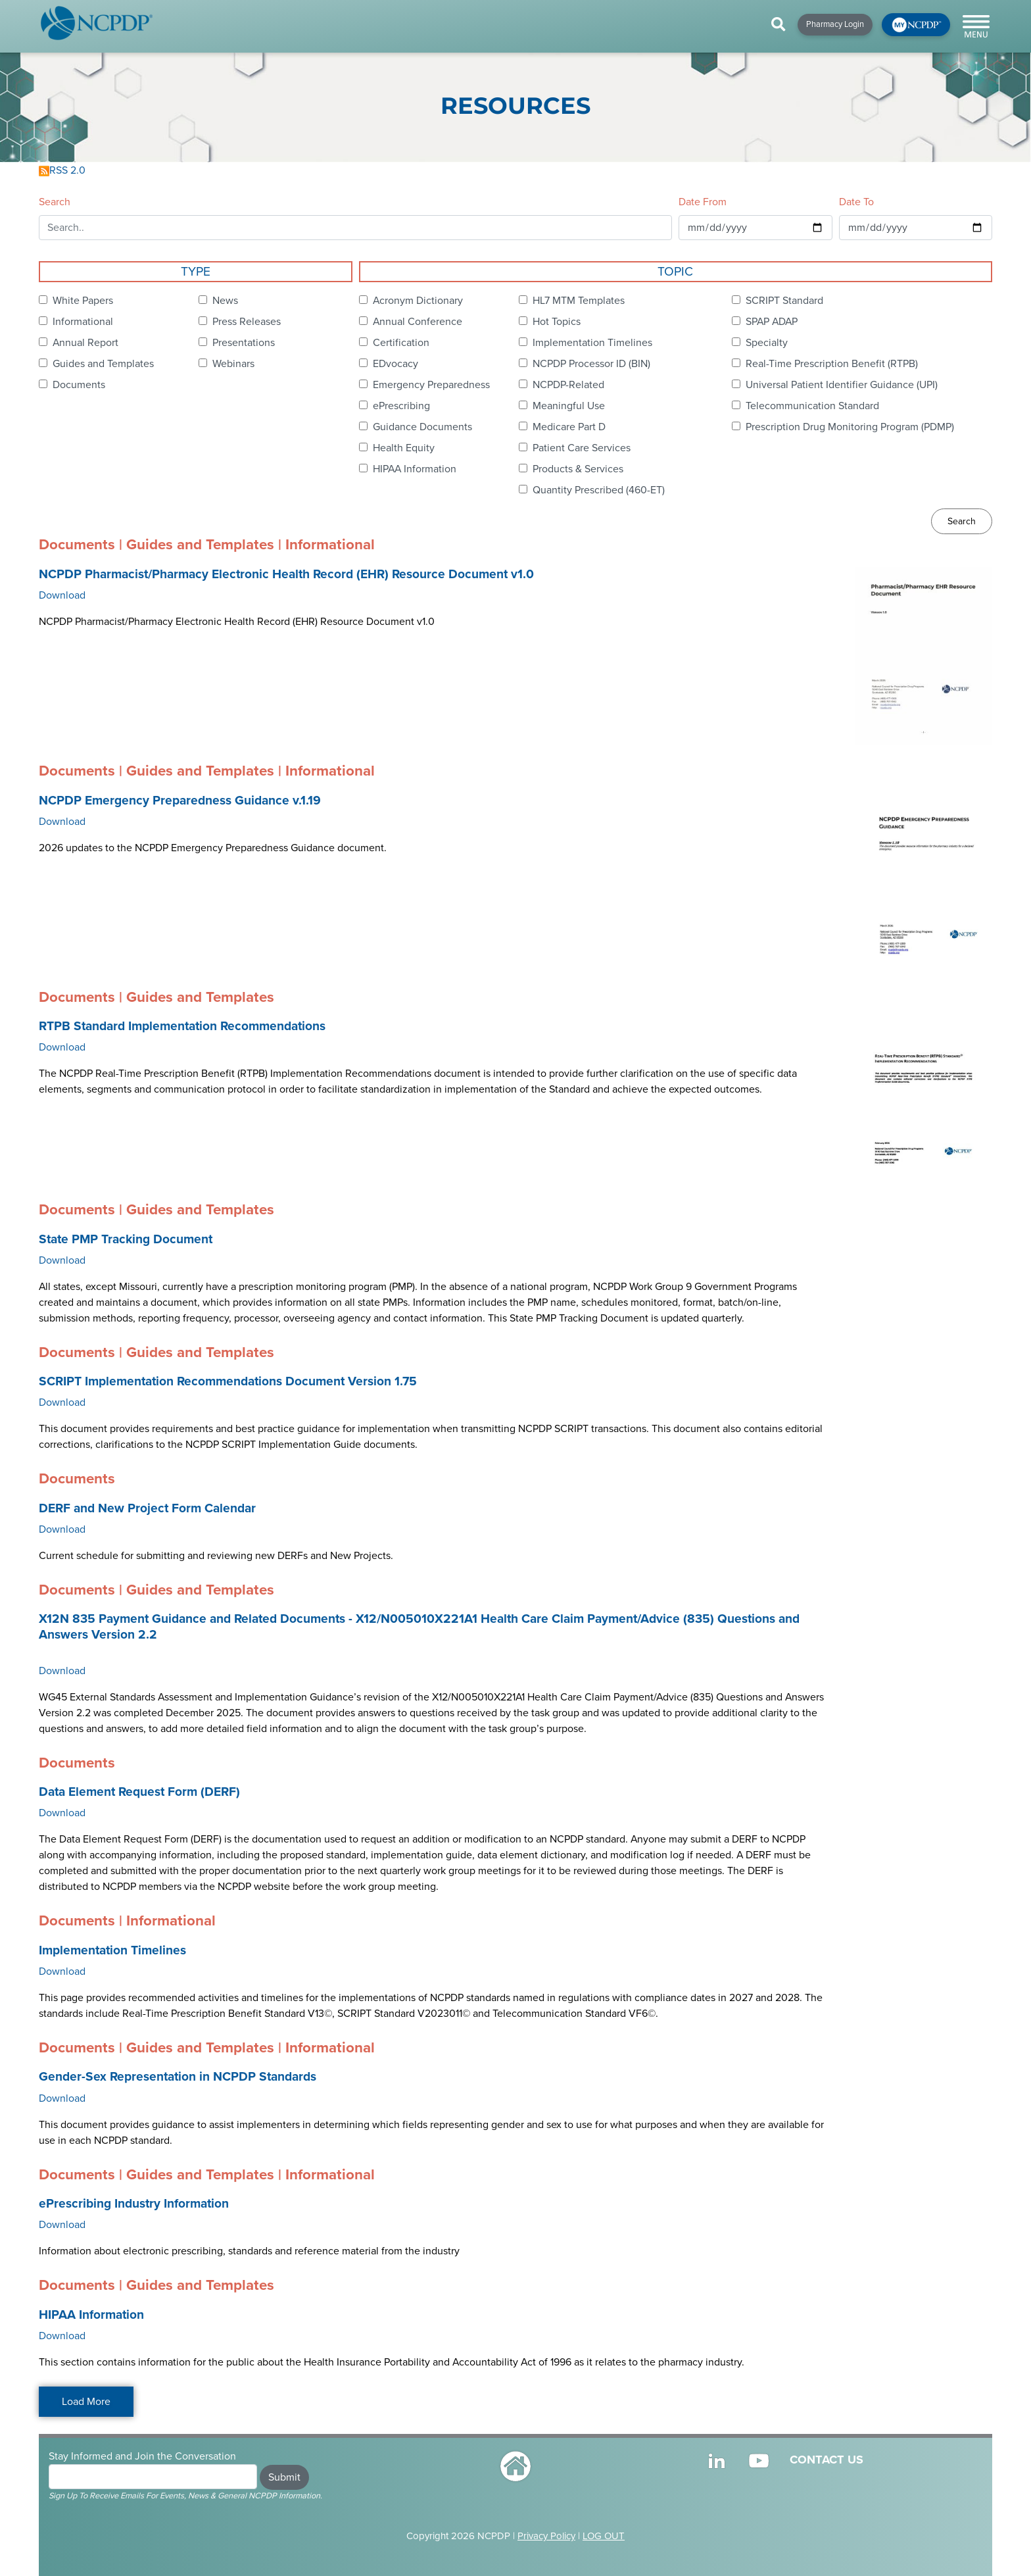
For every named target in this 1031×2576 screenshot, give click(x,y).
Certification (401, 342)
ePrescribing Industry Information (134, 2204)
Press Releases (246, 321)
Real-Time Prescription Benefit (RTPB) (832, 363)
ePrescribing (401, 405)
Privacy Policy (546, 2536)
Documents (79, 384)
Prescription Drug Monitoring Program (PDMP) (850, 426)
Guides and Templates (103, 363)
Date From (703, 202)
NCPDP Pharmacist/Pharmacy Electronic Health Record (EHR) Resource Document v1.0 (286, 574)
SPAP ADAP (772, 321)
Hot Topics (557, 321)
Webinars (233, 363)
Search (54, 202)
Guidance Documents (422, 426)
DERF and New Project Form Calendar (147, 1508)
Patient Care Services (582, 448)
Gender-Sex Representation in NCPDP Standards (177, 2077)
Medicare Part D (569, 426)
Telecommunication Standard (812, 405)
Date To (856, 202)
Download (62, 595)
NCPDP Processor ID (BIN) (591, 363)
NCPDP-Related (568, 384)
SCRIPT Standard (784, 300)
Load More (86, 2401)
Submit (284, 2477)
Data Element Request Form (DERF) (139, 1792)
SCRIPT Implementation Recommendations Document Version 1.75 (228, 1381)
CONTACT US (826, 2459)
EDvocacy (395, 363)
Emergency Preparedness (431, 384)
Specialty (767, 342)
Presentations (243, 342)
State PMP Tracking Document (125, 1239)
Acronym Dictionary (418, 300)
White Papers (83, 300)
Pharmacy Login (835, 24)
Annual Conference (417, 321)
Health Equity (404, 448)
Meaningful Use (569, 405)
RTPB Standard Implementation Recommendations (182, 1026)
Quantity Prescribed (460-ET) (599, 490)
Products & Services (578, 469)
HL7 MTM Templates (579, 300)
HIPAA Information (414, 469)
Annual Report (85, 342)
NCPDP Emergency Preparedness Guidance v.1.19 (180, 800)
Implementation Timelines (592, 342)
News (225, 300)
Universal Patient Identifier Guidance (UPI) (842, 384)
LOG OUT (604, 2536)
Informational (83, 321)
